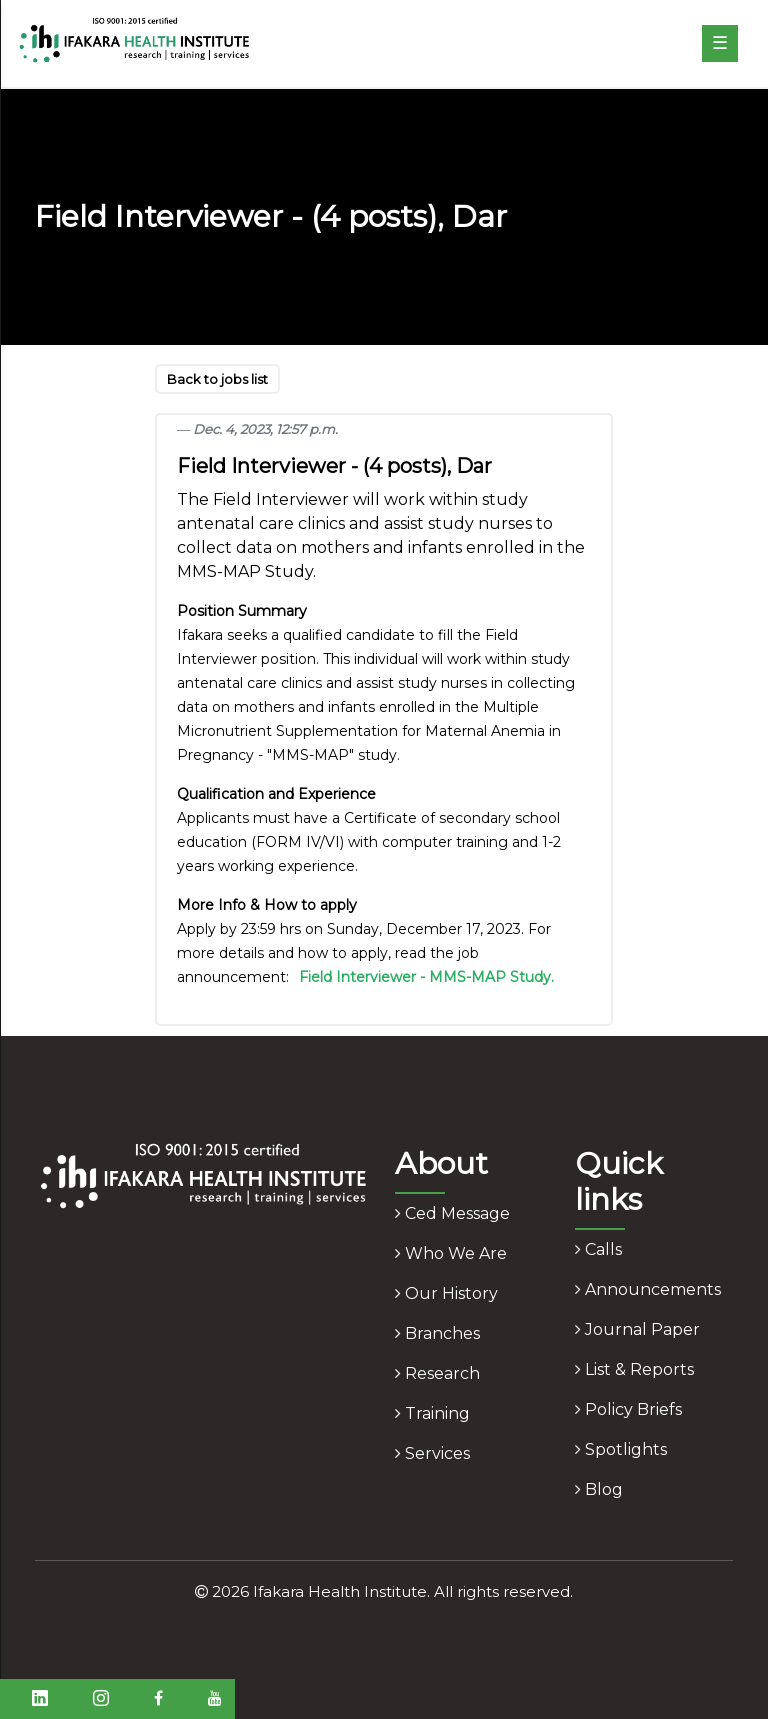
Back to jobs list (217, 379)
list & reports (634, 1369)
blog (599, 1489)
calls (598, 1249)
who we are (451, 1253)
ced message (452, 1213)
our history (446, 1293)
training (432, 1413)
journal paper (637, 1329)
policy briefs (628, 1409)
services (432, 1453)
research (437, 1373)
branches (437, 1333)
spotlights (621, 1449)
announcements (648, 1289)
